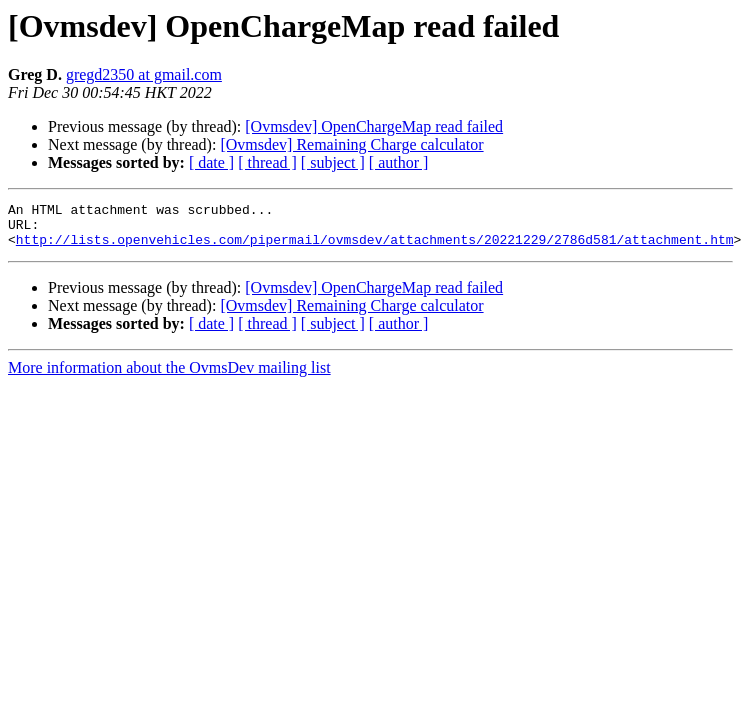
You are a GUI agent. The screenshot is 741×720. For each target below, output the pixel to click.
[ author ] (399, 162)
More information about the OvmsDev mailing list (169, 376)
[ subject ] (333, 162)
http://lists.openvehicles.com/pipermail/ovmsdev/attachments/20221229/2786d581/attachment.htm (375, 248)
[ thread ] (267, 162)
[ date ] (211, 162)
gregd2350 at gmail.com (144, 74)
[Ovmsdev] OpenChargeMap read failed (374, 126)
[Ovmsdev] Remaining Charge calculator (351, 144)
